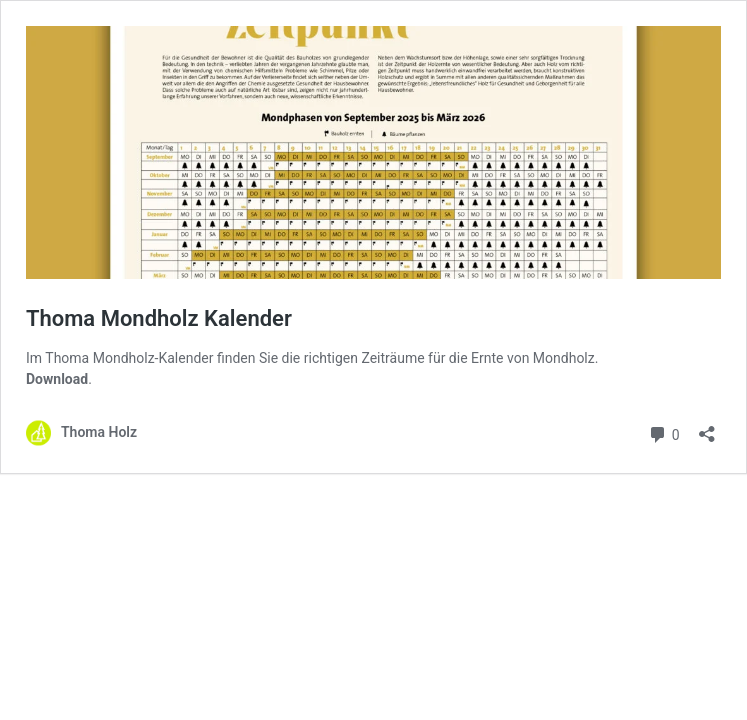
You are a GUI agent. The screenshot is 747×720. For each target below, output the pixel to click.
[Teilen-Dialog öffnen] (707, 427)
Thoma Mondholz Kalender (159, 318)
